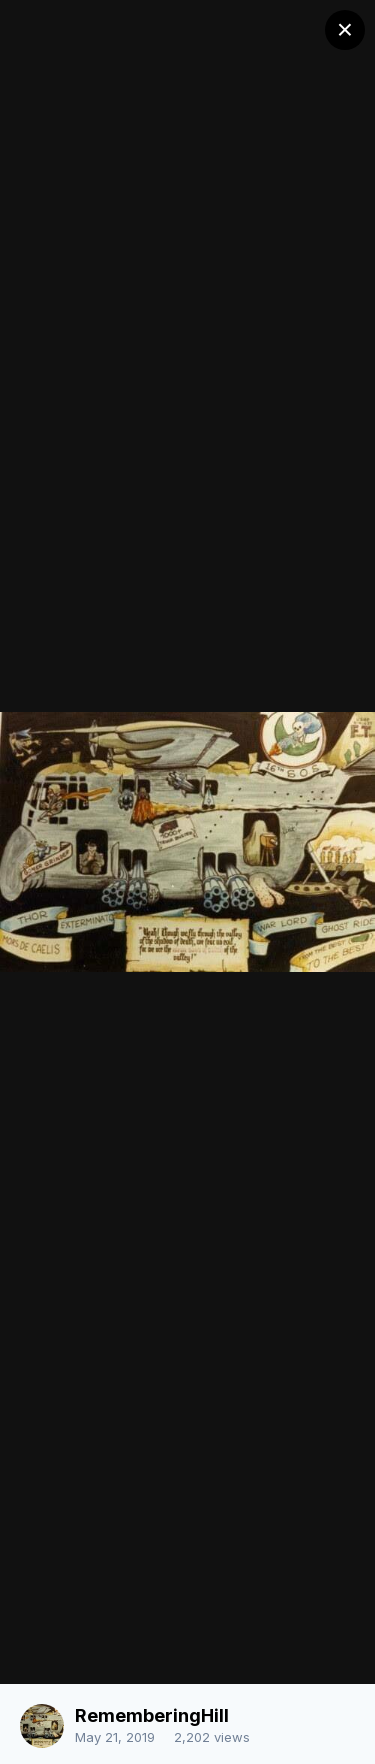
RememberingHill (152, 1715)
